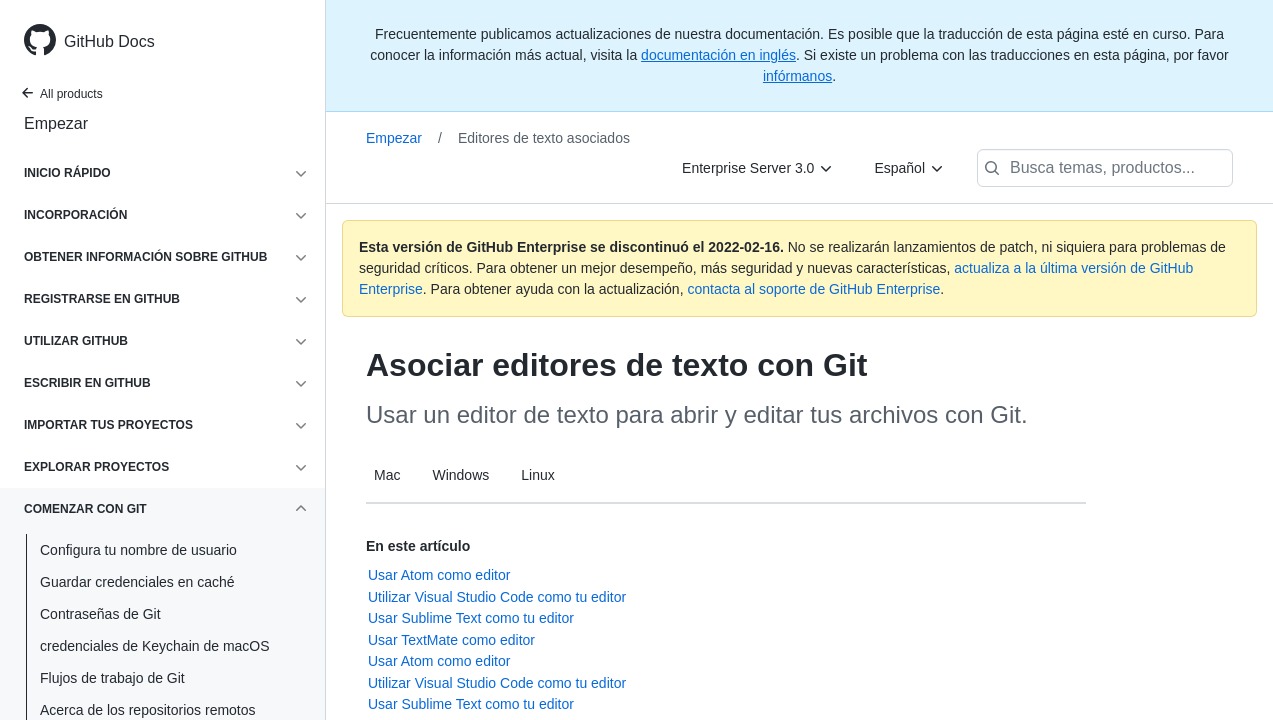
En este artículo (418, 546)
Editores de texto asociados (544, 138)
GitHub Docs (109, 41)
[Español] (909, 168)
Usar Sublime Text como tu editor (471, 618)
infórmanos (797, 76)
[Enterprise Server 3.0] (758, 168)
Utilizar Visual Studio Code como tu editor (497, 597)
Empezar (56, 123)
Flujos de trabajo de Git (112, 678)
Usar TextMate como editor (451, 640)
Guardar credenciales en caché (137, 582)
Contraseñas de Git (100, 614)
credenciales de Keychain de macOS (155, 646)
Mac (387, 475)
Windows (460, 475)
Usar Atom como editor (439, 575)
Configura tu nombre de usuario (138, 550)
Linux (537, 475)
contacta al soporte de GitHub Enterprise (813, 289)
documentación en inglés (718, 55)
